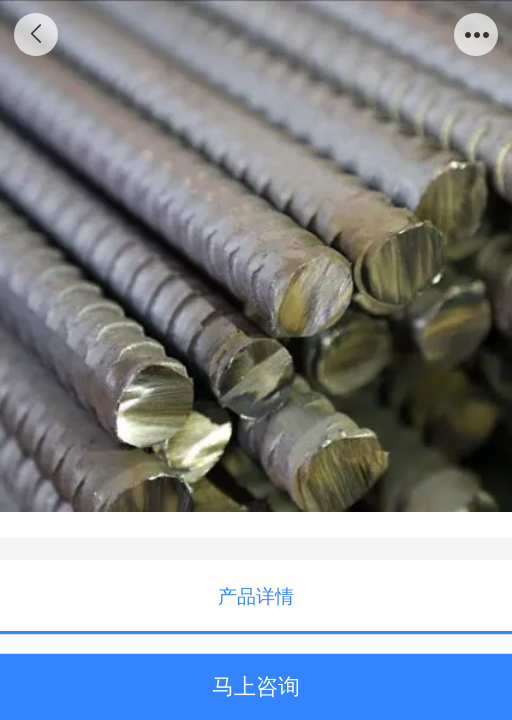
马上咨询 (256, 686)
